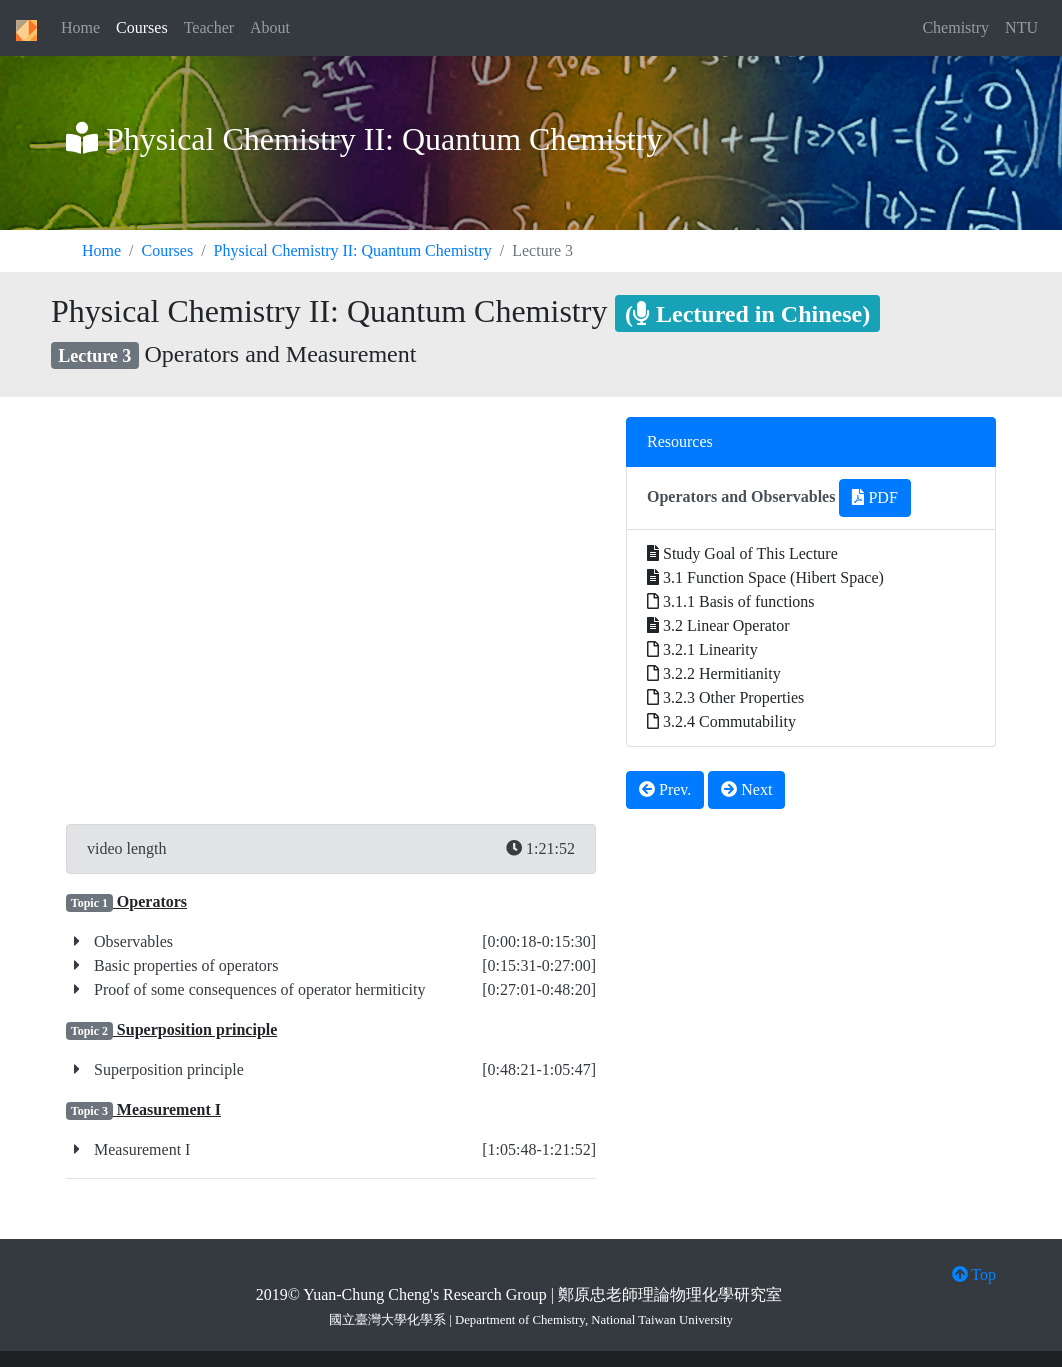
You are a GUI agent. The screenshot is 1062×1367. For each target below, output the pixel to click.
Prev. (665, 789)
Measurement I (140, 1149)
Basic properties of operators (184, 965)
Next (746, 789)
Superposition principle (167, 1069)
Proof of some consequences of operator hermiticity (257, 989)
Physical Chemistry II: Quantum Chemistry (353, 250)
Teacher (209, 27)
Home (80, 27)
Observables (131, 941)
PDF (874, 497)
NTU (1021, 27)
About (270, 27)
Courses (142, 27)
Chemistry (955, 27)
